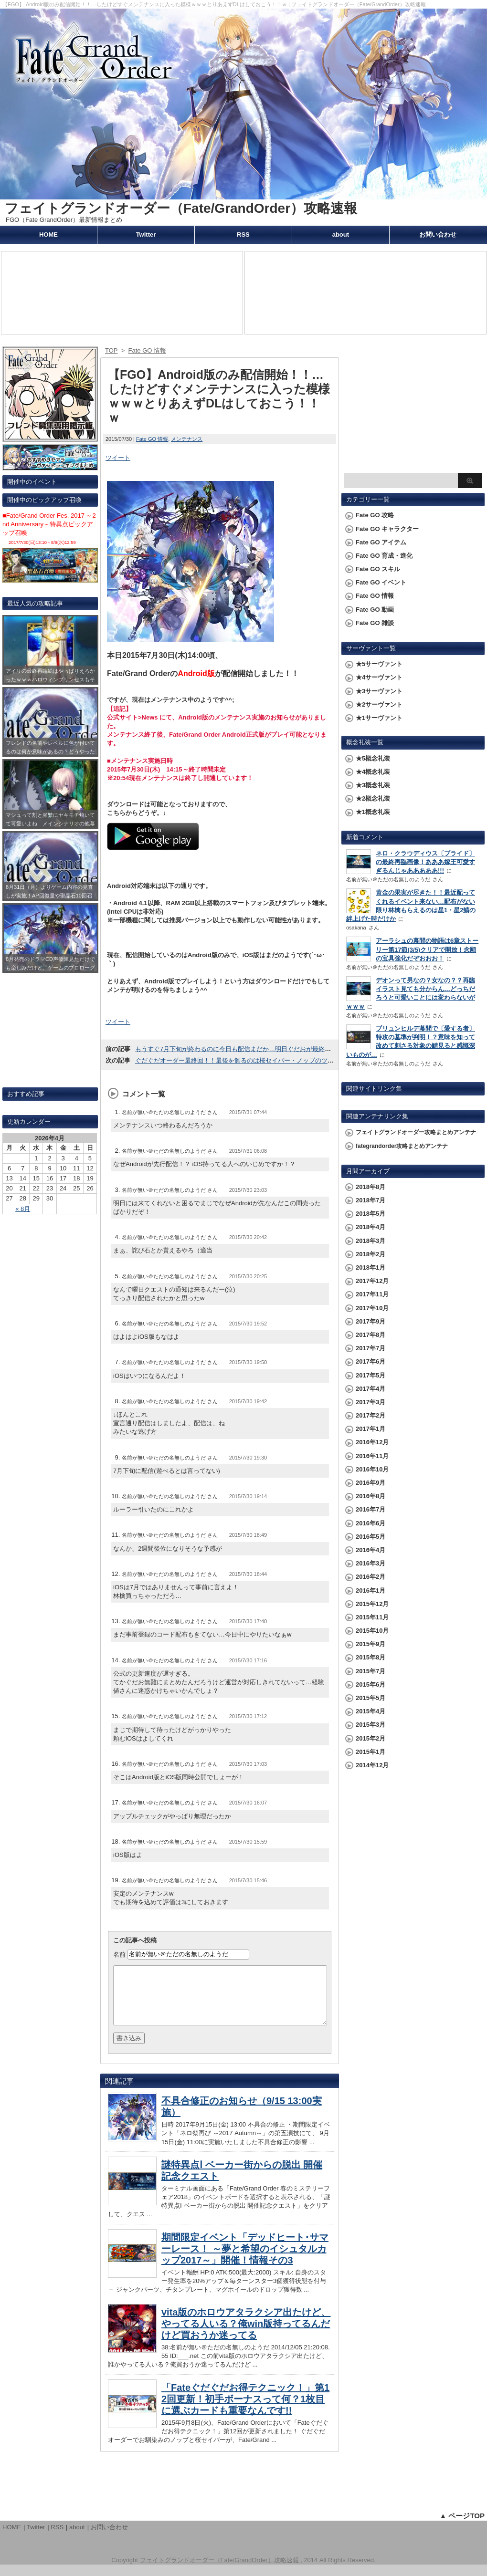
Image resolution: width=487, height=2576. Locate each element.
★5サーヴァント (379, 663)
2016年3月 (370, 1563)
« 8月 (22, 1208)
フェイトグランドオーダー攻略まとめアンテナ (416, 1132)
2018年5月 (370, 1213)
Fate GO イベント (381, 582)
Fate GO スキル (378, 569)
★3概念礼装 (373, 785)
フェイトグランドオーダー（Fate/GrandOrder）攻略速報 (181, 208)
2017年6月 (370, 1361)
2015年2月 (370, 1738)
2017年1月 (370, 1428)
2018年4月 (370, 1227)
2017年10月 (372, 1308)
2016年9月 (370, 1482)
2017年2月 (370, 1415)
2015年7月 (370, 1671)
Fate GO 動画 (375, 609)
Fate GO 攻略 (375, 515)
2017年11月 (372, 1294)
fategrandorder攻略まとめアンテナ (402, 1146)
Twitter (146, 234)
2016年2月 (370, 1576)
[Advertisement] (413, 408)
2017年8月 (370, 1334)
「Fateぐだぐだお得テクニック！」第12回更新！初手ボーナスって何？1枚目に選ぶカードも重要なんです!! (245, 2410)
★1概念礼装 (373, 811)
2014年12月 (372, 1765)
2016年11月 (372, 1456)
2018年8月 (370, 1186)
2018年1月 (370, 1267)
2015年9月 (370, 1644)
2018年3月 (370, 1240)
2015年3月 (370, 1724)
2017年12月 (372, 1280)
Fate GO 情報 (152, 439)
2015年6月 (370, 1684)
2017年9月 (370, 1321)
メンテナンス (186, 439)
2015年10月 (372, 1630)
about (340, 234)
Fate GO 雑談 (375, 622)
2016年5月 (370, 1536)
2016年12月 (372, 1442)
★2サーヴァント (379, 704)
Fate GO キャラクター (387, 528)
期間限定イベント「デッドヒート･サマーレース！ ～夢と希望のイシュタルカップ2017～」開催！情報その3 (244, 2260)
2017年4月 (370, 1388)
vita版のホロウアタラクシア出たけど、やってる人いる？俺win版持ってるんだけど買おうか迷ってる (245, 2335)
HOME (48, 234)
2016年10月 (372, 1469)
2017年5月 (370, 1375)
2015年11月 (372, 1617)
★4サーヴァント (379, 677)
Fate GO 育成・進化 (384, 555)
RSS (243, 234)
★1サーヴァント (379, 717)
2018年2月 (370, 1254)
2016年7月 (370, 1509)
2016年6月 (370, 1523)
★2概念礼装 (373, 798)
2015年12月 (372, 1603)
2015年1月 (370, 1751)
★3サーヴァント (379, 691)
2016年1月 (370, 1590)
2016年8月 (370, 1496)
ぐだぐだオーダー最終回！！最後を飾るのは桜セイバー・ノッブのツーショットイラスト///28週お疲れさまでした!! (295, 1060)
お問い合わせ (437, 234)
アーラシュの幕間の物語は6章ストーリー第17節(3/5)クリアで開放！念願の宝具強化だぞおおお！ (427, 949)
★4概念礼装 (373, 771)
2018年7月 (370, 1200)
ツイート (118, 457)
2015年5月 (370, 1697)
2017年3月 (370, 1402)
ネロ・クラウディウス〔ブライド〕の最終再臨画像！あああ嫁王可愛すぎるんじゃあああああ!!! (425, 862)
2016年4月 (370, 1550)
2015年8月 (370, 1657)
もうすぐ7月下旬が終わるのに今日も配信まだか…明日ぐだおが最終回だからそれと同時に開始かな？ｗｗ (282, 1049)
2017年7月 (370, 1348)
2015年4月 (370, 1711)
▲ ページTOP (462, 2527)
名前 (119, 1954)
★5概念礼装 (373, 758)
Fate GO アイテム (381, 542)
